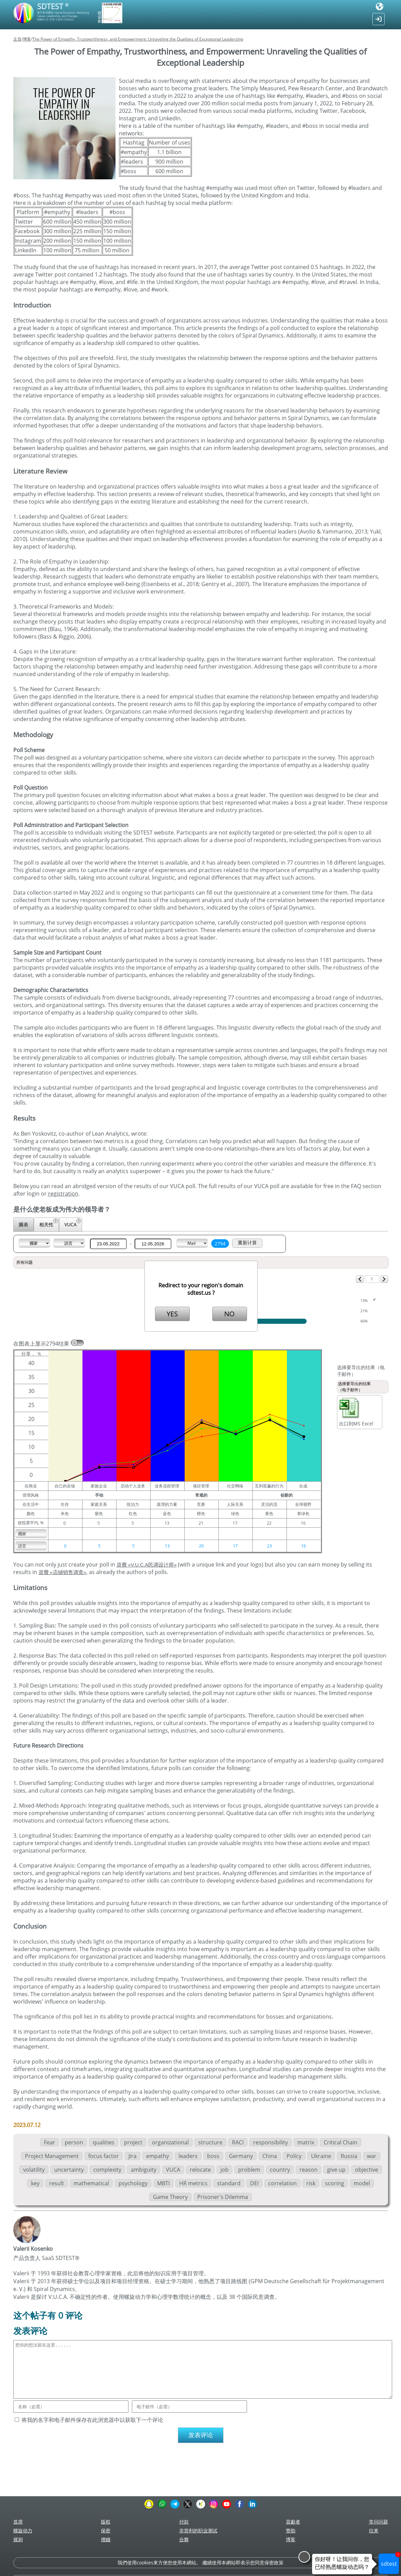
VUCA (72, 1223)
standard (229, 2183)
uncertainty (69, 2169)
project (133, 2142)
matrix (305, 2142)
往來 (374, 2530)
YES (172, 1313)
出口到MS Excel (356, 1412)
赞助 (290, 2530)
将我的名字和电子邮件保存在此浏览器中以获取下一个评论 (92, 2420)
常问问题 (378, 2521)
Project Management (52, 2156)
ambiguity (143, 2169)
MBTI (163, 2183)
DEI (254, 2183)
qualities (103, 2142)
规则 (18, 2539)
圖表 (23, 1224)
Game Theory (170, 2197)
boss (213, 2156)
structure (210, 2142)
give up (336, 2169)
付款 (184, 2521)
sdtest (390, 2560)
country (280, 2169)
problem (249, 2169)
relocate (200, 2169)
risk (310, 2183)
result (56, 2183)
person (74, 2142)
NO (229, 1313)
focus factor (103, 2156)
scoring (334, 2183)
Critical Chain (340, 2142)
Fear (49, 2142)
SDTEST (52, 6)
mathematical (91, 2183)
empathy (157, 2156)
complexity (107, 2169)
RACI (238, 2142)
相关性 (48, 1223)
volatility (34, 2169)
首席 (18, 2521)
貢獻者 (293, 2521)
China (269, 2156)
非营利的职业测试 (198, 2530)
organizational (170, 2142)
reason (308, 2169)
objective (366, 2169)
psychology (133, 2183)
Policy (294, 2156)
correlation (282, 2183)
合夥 (184, 2539)
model (362, 2183)
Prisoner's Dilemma (222, 2197)
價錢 (105, 2539)
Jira (132, 2156)
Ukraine (321, 2156)
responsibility (270, 2142)
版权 (105, 2521)
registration (63, 1193)
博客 (27, 39)
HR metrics (193, 2183)
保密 (105, 2530)
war (371, 2156)
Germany (241, 2156)
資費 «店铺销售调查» (62, 1572)
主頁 (17, 39)
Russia (349, 2156)
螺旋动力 (22, 2530)
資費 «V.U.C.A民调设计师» (147, 1565)
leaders (188, 2156)
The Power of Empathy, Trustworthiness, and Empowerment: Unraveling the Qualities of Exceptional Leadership (137, 39)
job (224, 2169)
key (35, 2183)
